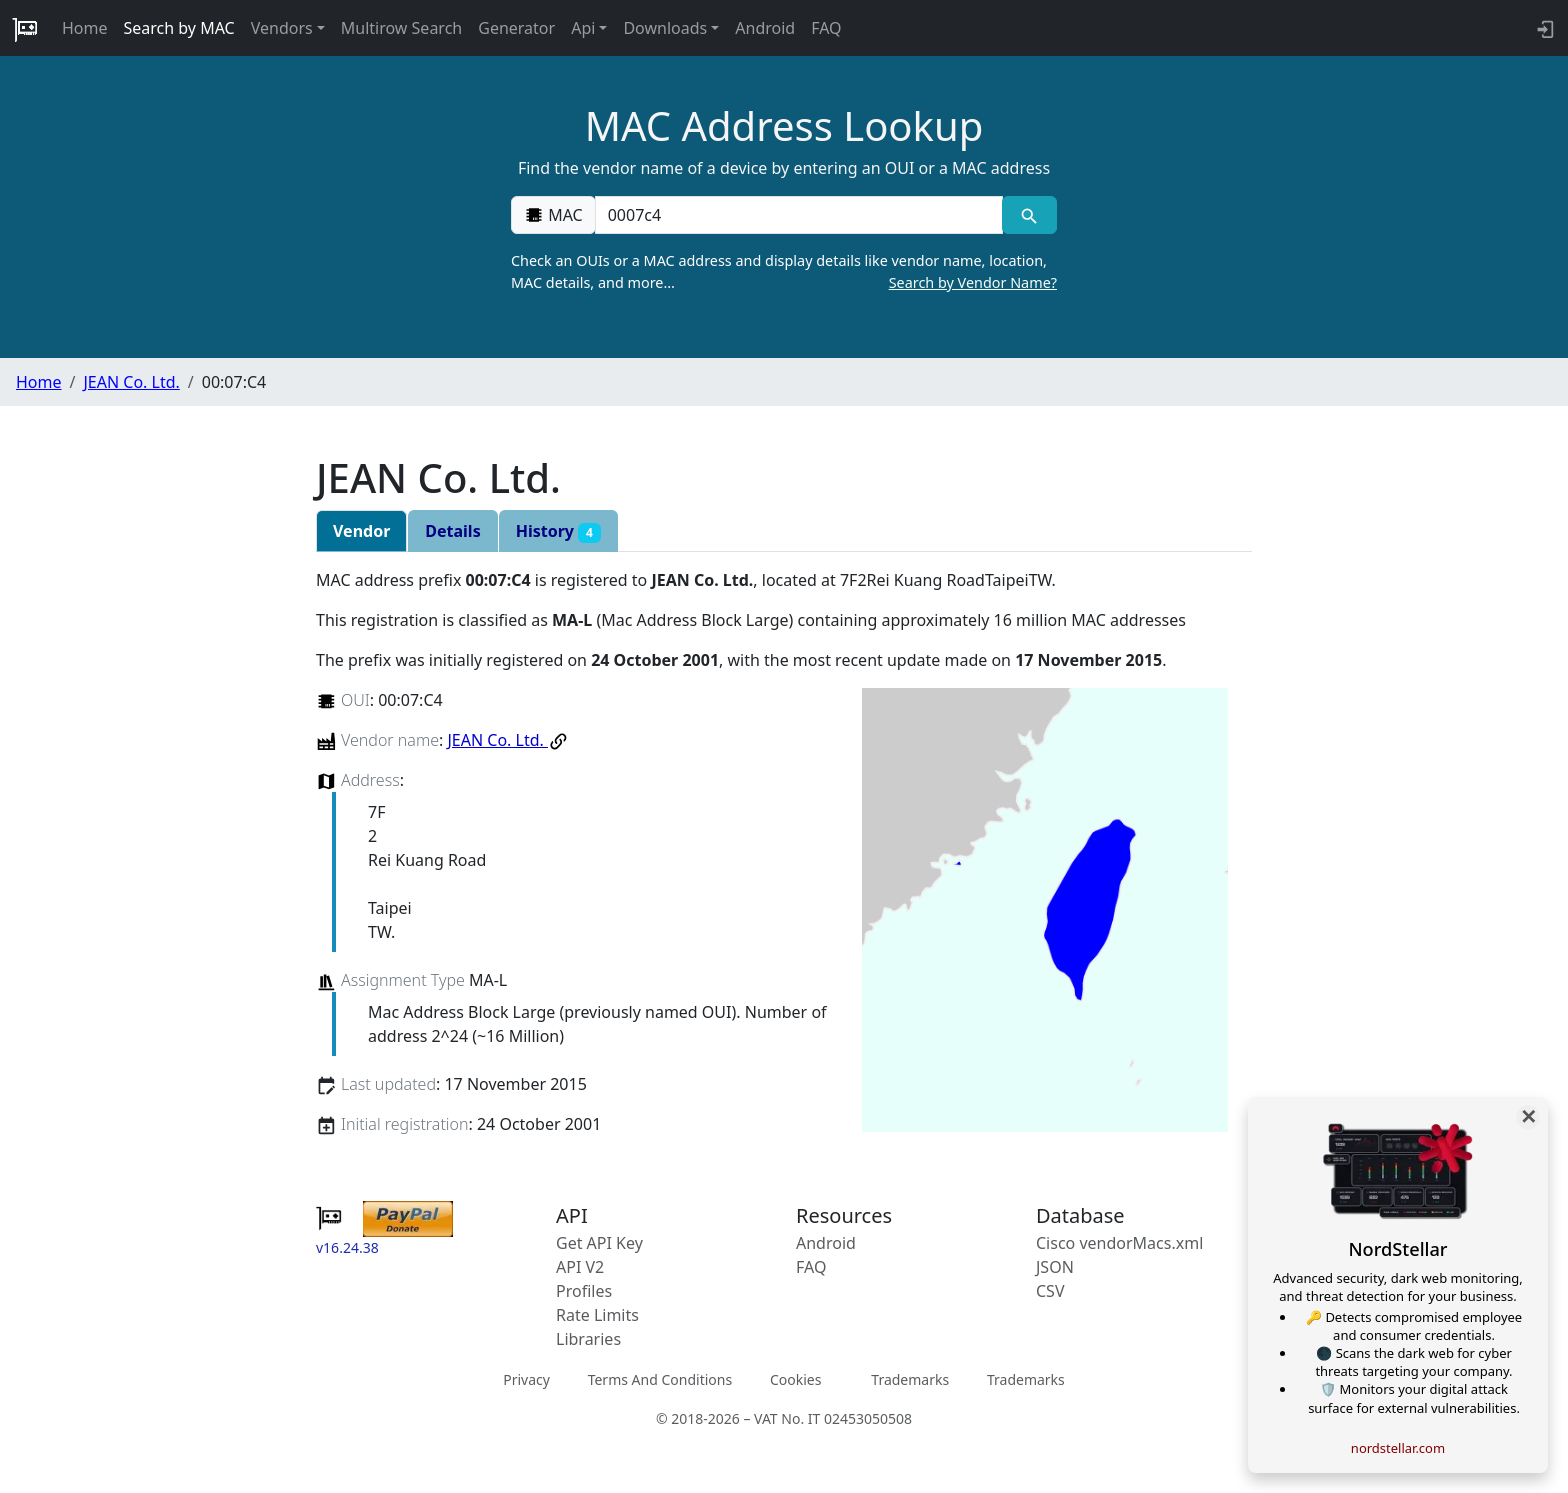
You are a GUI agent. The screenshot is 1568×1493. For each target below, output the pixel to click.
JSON (1055, 1267)
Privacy (526, 1379)
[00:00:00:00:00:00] (799, 215)
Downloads (665, 28)
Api (583, 28)
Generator (516, 28)
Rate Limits (597, 1315)
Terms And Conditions (660, 1379)
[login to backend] (1543, 28)
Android (765, 28)
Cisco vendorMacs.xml (1119, 1243)
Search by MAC (179, 28)
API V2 (580, 1267)
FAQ (826, 28)
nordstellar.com (1398, 1448)
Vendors (282, 28)
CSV (1050, 1291)
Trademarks (910, 1379)
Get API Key (599, 1243)
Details (452, 531)
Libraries (588, 1339)
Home (85, 28)
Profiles (584, 1291)
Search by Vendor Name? (973, 282)
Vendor (361, 531)
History (558, 531)
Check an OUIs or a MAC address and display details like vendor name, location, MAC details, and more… (784, 272)
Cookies (795, 1379)
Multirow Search (401, 28)
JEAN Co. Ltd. (131, 382)
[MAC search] (1029, 215)
